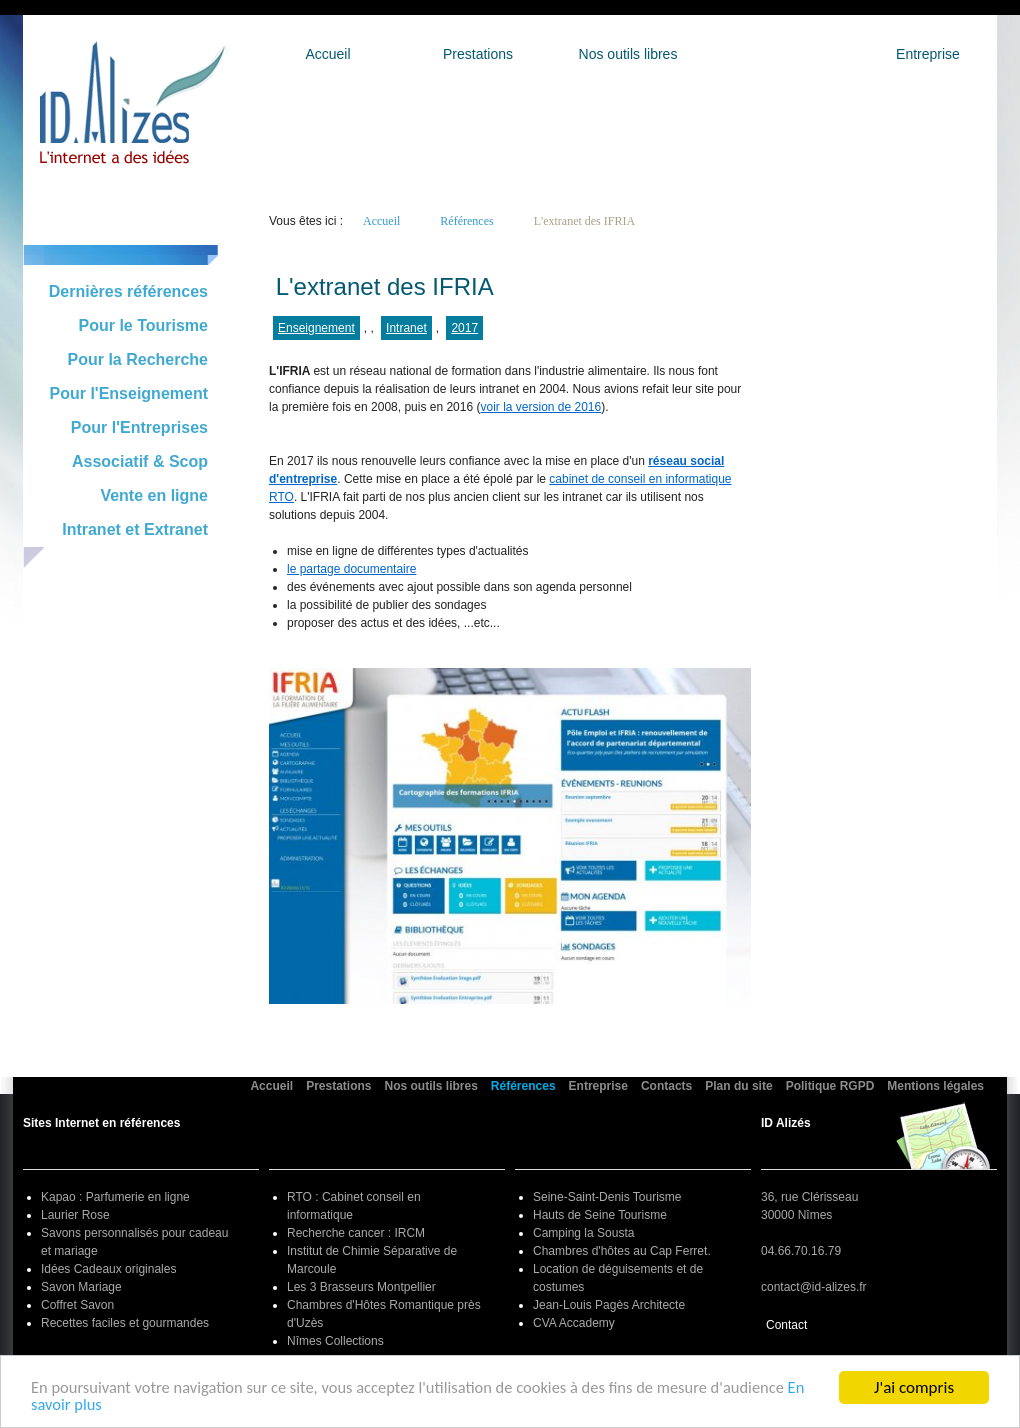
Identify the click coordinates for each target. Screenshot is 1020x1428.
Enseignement (316, 328)
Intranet (406, 328)
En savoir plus (78, 1407)
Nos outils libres (628, 54)
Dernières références (128, 291)
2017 (464, 328)
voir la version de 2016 (540, 407)
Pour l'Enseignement (129, 393)
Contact (786, 1325)
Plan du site (738, 1086)
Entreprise (928, 54)
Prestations (478, 54)
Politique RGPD (830, 1086)
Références (778, 54)
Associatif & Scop (140, 461)
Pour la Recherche (138, 359)
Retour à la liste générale (350, 256)
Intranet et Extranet (135, 529)
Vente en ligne (154, 495)
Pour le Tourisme (143, 325)
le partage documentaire (351, 569)
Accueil (327, 54)
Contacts (666, 1086)
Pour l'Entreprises (139, 427)
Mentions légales (935, 1086)
